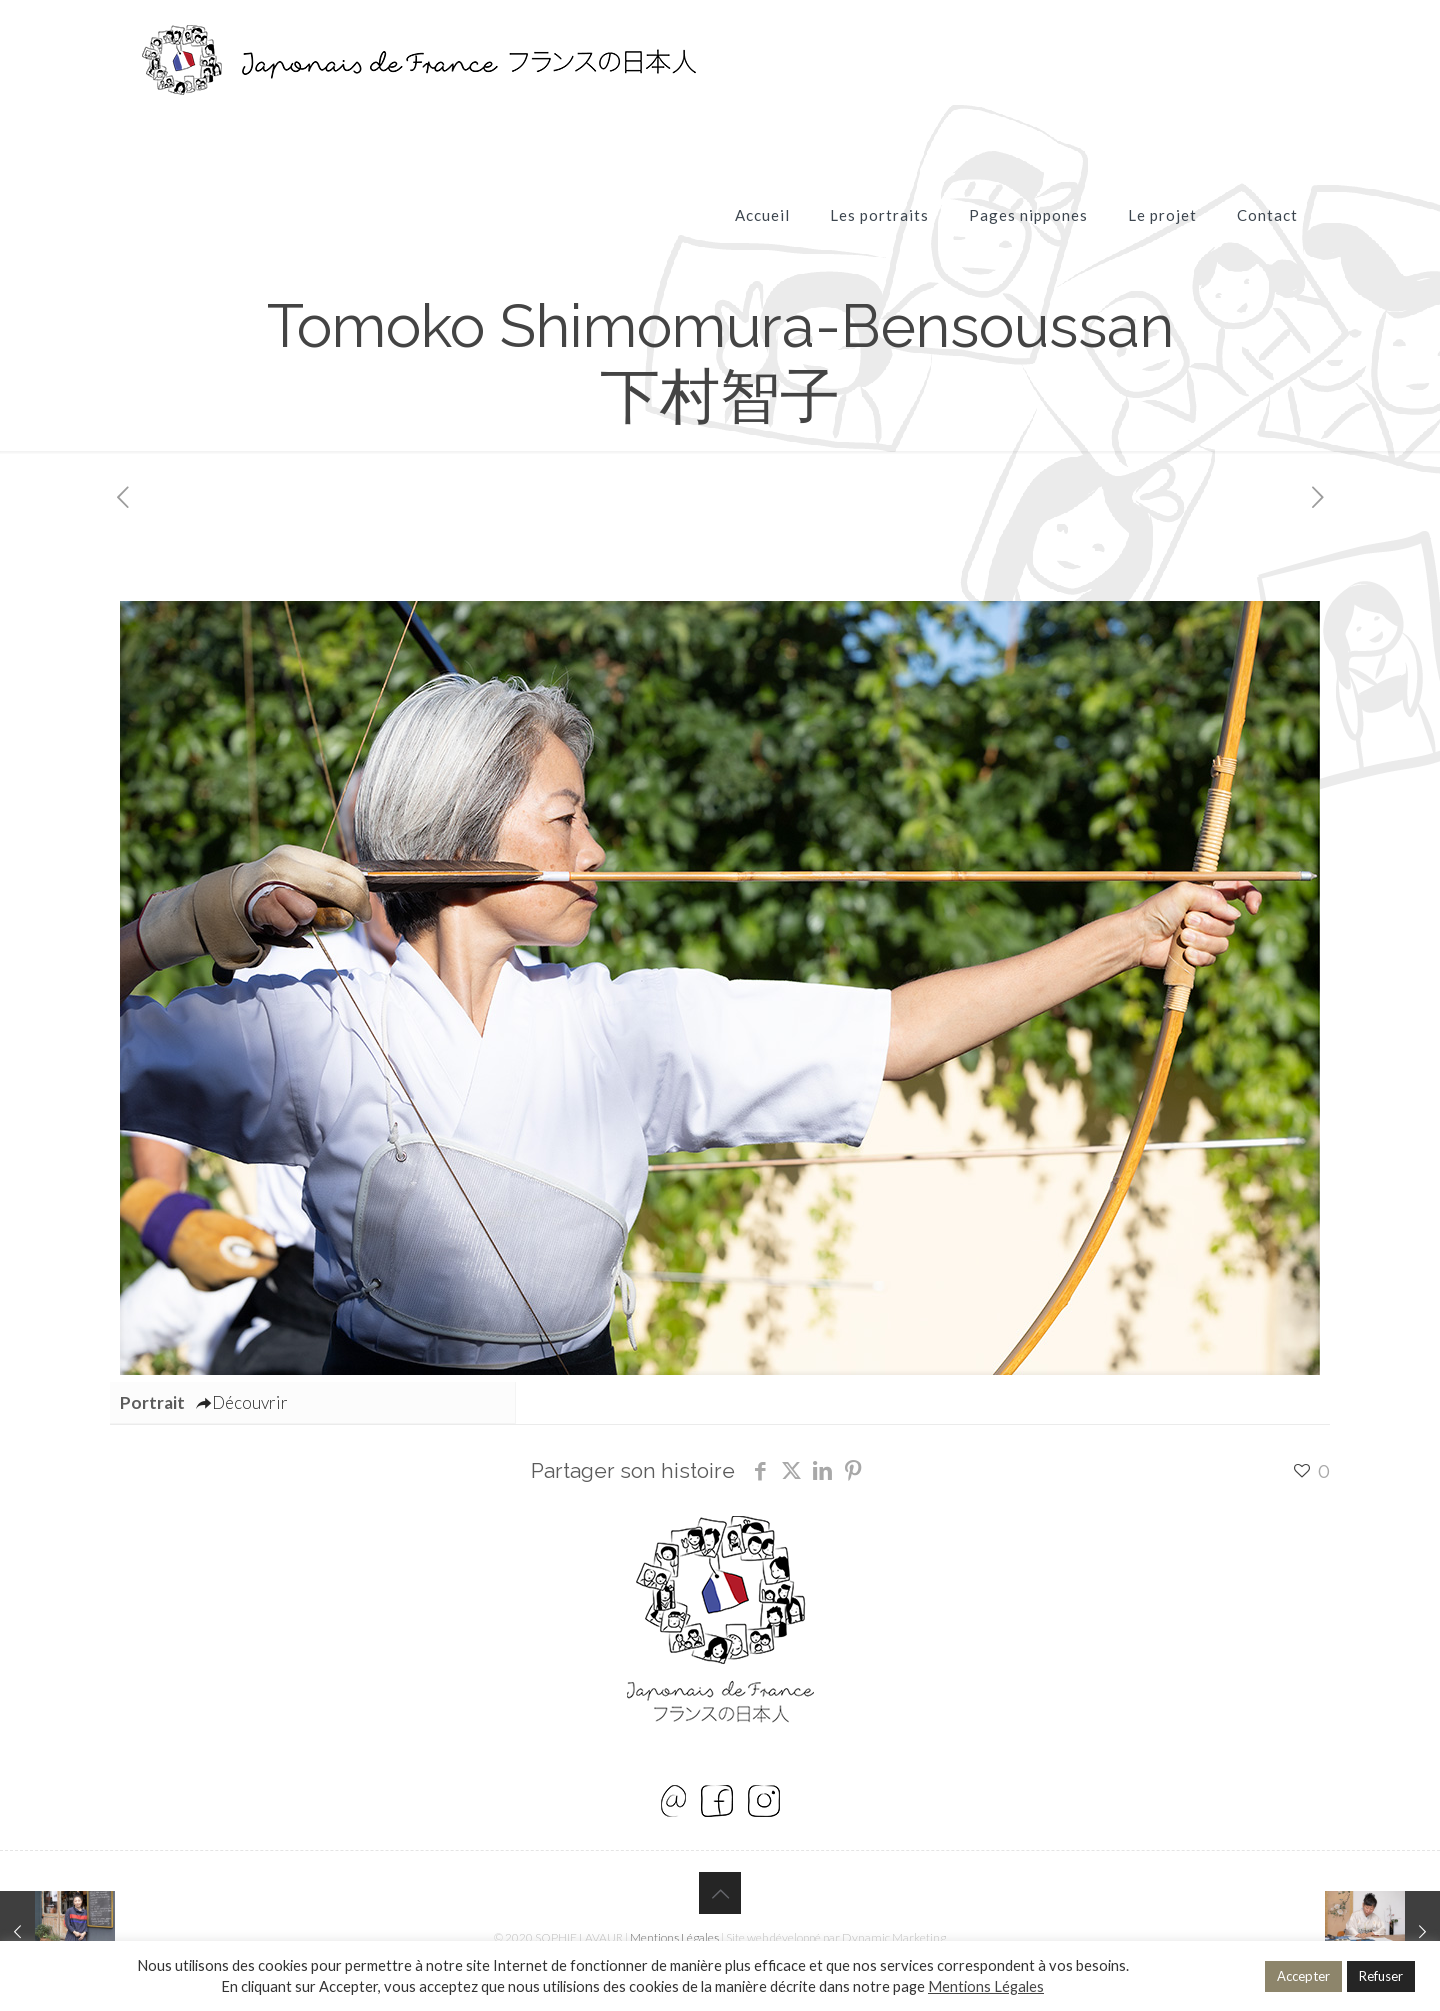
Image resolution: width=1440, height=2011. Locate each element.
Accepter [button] (1303, 1976)
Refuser (1381, 1976)
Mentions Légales (674, 1937)
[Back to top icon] (720, 1893)
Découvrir (241, 1402)
